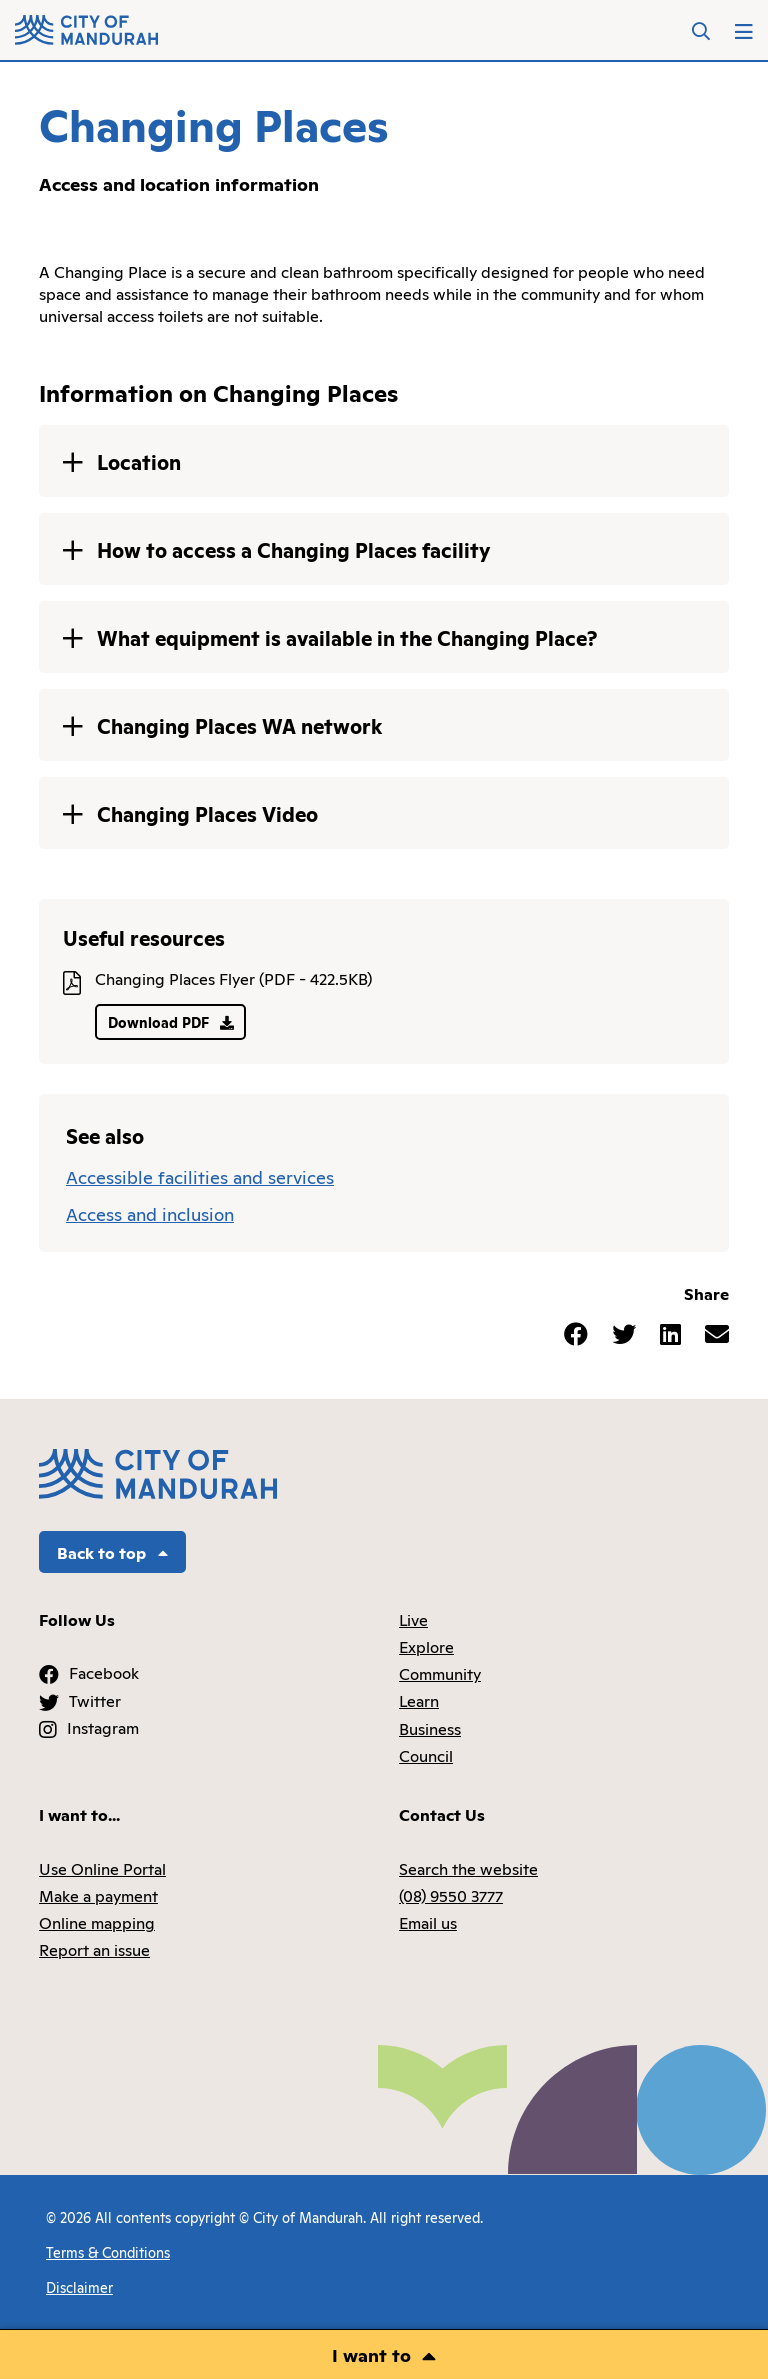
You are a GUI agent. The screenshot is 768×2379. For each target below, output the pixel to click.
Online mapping (97, 1922)
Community (440, 1673)
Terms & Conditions (108, 2251)
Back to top (112, 1552)
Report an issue (94, 1949)
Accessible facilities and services (200, 1176)
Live (413, 1619)
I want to (371, 2354)
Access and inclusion (150, 1213)
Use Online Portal (102, 1868)
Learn (419, 1700)
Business (430, 1728)
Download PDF (171, 1021)
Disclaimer (79, 2286)
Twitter (95, 1700)
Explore (426, 1646)
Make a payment (98, 1895)
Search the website (468, 1868)
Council (426, 1755)
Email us (428, 1922)
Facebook (104, 1672)
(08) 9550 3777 (451, 1895)
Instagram (103, 1727)
